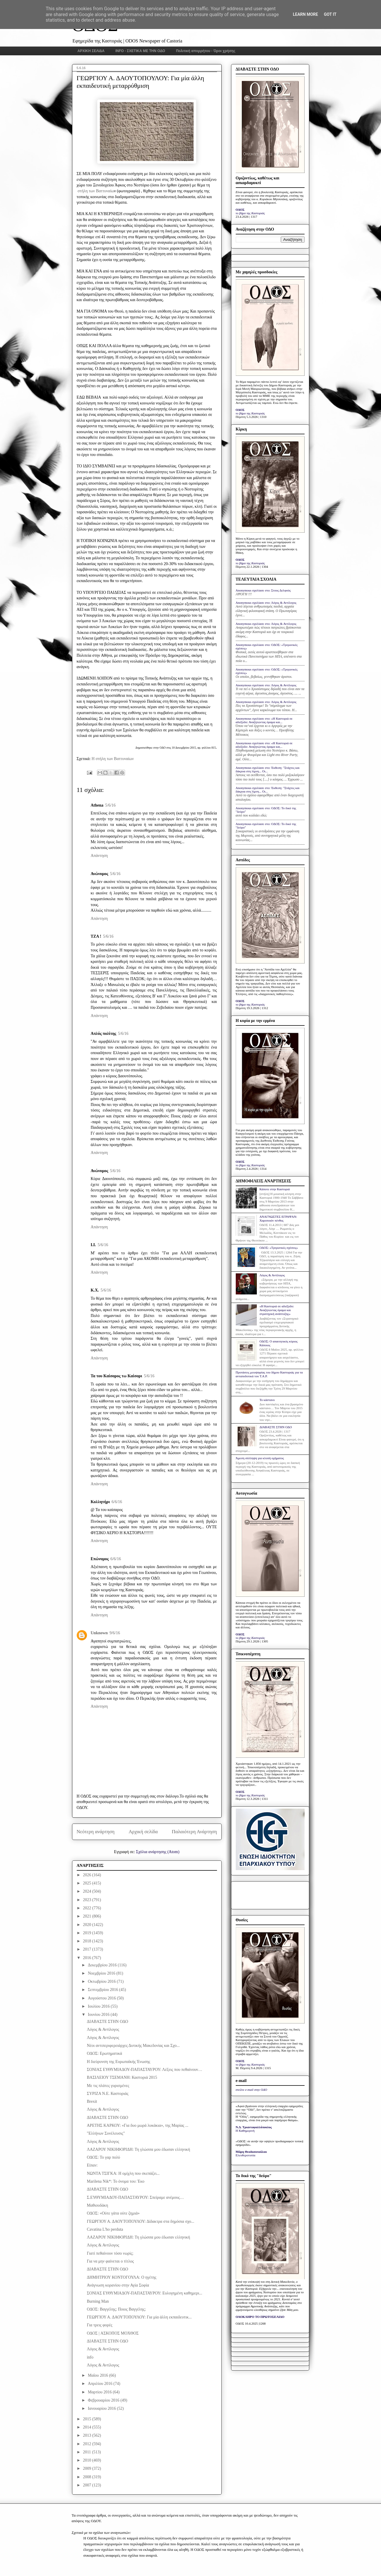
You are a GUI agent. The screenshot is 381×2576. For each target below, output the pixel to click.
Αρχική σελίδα (143, 1831)
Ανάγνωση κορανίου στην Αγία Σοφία (118, 2285)
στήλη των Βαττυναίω (96, 191)
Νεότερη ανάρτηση (96, 1831)
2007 (87, 2485)
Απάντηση (99, 855)
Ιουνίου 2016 (99, 2014)
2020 (87, 1924)
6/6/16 (117, 1502)
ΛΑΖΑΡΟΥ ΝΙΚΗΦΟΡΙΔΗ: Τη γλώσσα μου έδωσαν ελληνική (138, 2149)
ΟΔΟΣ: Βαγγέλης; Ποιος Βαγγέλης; (116, 2309)
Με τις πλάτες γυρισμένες (108, 2085)
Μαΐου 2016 (98, 2375)
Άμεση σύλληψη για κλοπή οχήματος (260, 1458)
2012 (87, 2444)
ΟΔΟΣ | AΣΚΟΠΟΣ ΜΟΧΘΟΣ (113, 2333)
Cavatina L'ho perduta (105, 2229)
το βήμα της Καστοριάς (250, 213)
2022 (87, 1908)
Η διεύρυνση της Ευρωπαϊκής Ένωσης (118, 2061)
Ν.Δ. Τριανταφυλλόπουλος (254, 2127)
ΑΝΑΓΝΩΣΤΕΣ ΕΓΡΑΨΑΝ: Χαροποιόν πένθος (278, 1218)
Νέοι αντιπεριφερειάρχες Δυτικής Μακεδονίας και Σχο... (133, 2045)
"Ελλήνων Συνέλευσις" (106, 2133)
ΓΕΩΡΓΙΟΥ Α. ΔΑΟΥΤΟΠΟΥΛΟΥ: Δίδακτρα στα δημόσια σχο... (140, 2221)
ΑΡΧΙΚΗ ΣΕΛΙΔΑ (91, 51)
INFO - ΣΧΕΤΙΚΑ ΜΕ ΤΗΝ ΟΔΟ (140, 51)
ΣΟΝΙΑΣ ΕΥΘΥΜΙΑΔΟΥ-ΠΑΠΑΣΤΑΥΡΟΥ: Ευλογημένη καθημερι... (144, 2293)
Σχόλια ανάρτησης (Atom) (157, 1852)
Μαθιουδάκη (97, 2205)
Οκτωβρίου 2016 (102, 1981)
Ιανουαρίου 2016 (102, 2408)
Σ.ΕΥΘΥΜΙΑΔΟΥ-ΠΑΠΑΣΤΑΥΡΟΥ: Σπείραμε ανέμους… (135, 2197)
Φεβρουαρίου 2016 (104, 2400)
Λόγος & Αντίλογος (103, 2029)
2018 (87, 1941)
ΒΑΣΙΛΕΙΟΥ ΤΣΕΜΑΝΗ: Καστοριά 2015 (122, 2077)
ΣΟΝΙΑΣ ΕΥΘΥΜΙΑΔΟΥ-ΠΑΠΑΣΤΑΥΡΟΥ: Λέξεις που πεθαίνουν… (144, 2069)
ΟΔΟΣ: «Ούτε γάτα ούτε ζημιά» (113, 2213)
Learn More (305, 14)
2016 (87, 1958)
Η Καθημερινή (245, 2130)
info (90, 2357)
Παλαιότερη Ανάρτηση (194, 1831)
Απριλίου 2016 (100, 2383)
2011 (87, 2452)
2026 (87, 1875)
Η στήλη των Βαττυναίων (113, 759)
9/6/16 (115, 1633)
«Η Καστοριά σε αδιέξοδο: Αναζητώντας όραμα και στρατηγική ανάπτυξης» (276, 1310)
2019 (87, 1933)
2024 (87, 1891)
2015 (87, 2419)
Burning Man (98, 2301)
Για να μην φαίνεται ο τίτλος (110, 2261)
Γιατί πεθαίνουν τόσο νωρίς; (110, 2253)
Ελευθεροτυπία (245, 2155)
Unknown (99, 1633)
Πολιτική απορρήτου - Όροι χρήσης (205, 51)
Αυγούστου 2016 (102, 1998)
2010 (87, 2460)
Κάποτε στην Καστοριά (274, 1189)
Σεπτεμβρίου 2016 (103, 1989)
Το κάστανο (267, 1400)
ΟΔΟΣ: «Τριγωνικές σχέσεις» (278, 1247)
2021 (87, 1916)
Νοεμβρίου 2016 (102, 1973)
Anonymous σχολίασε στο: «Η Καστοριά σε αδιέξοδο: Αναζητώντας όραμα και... (264, 720)
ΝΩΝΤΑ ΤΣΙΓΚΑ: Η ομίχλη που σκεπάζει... (123, 2173)
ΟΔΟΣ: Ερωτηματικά (104, 2053)
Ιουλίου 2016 (99, 2006)
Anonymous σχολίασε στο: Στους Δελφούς (263, 590)
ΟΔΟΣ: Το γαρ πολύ (103, 2157)
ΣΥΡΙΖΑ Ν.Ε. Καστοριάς (107, 2093)
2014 (87, 2427)
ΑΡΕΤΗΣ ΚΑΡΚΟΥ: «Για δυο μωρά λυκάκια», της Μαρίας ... (137, 2125)
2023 (87, 1900)
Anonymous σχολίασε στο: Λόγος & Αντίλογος (266, 602)
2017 (87, 1949)
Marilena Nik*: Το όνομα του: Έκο (115, 2181)
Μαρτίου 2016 (100, 2392)
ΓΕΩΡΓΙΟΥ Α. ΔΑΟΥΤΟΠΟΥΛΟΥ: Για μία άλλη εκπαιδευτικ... (139, 2317)
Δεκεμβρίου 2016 (103, 1965)
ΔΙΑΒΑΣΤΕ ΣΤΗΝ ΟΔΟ (107, 2021)
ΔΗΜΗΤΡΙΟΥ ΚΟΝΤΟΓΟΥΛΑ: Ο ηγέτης (121, 2277)
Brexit (92, 2101)
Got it (330, 14)
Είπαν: (92, 2165)
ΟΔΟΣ (240, 209)
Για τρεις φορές (99, 2325)
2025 (87, 1883)
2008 (87, 2477)
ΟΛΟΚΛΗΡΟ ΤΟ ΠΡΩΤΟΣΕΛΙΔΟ (260, 2316)
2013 (87, 2435)
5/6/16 (110, 805)
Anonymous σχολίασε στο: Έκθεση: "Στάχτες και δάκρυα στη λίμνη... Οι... (268, 769)
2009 (87, 2468)
